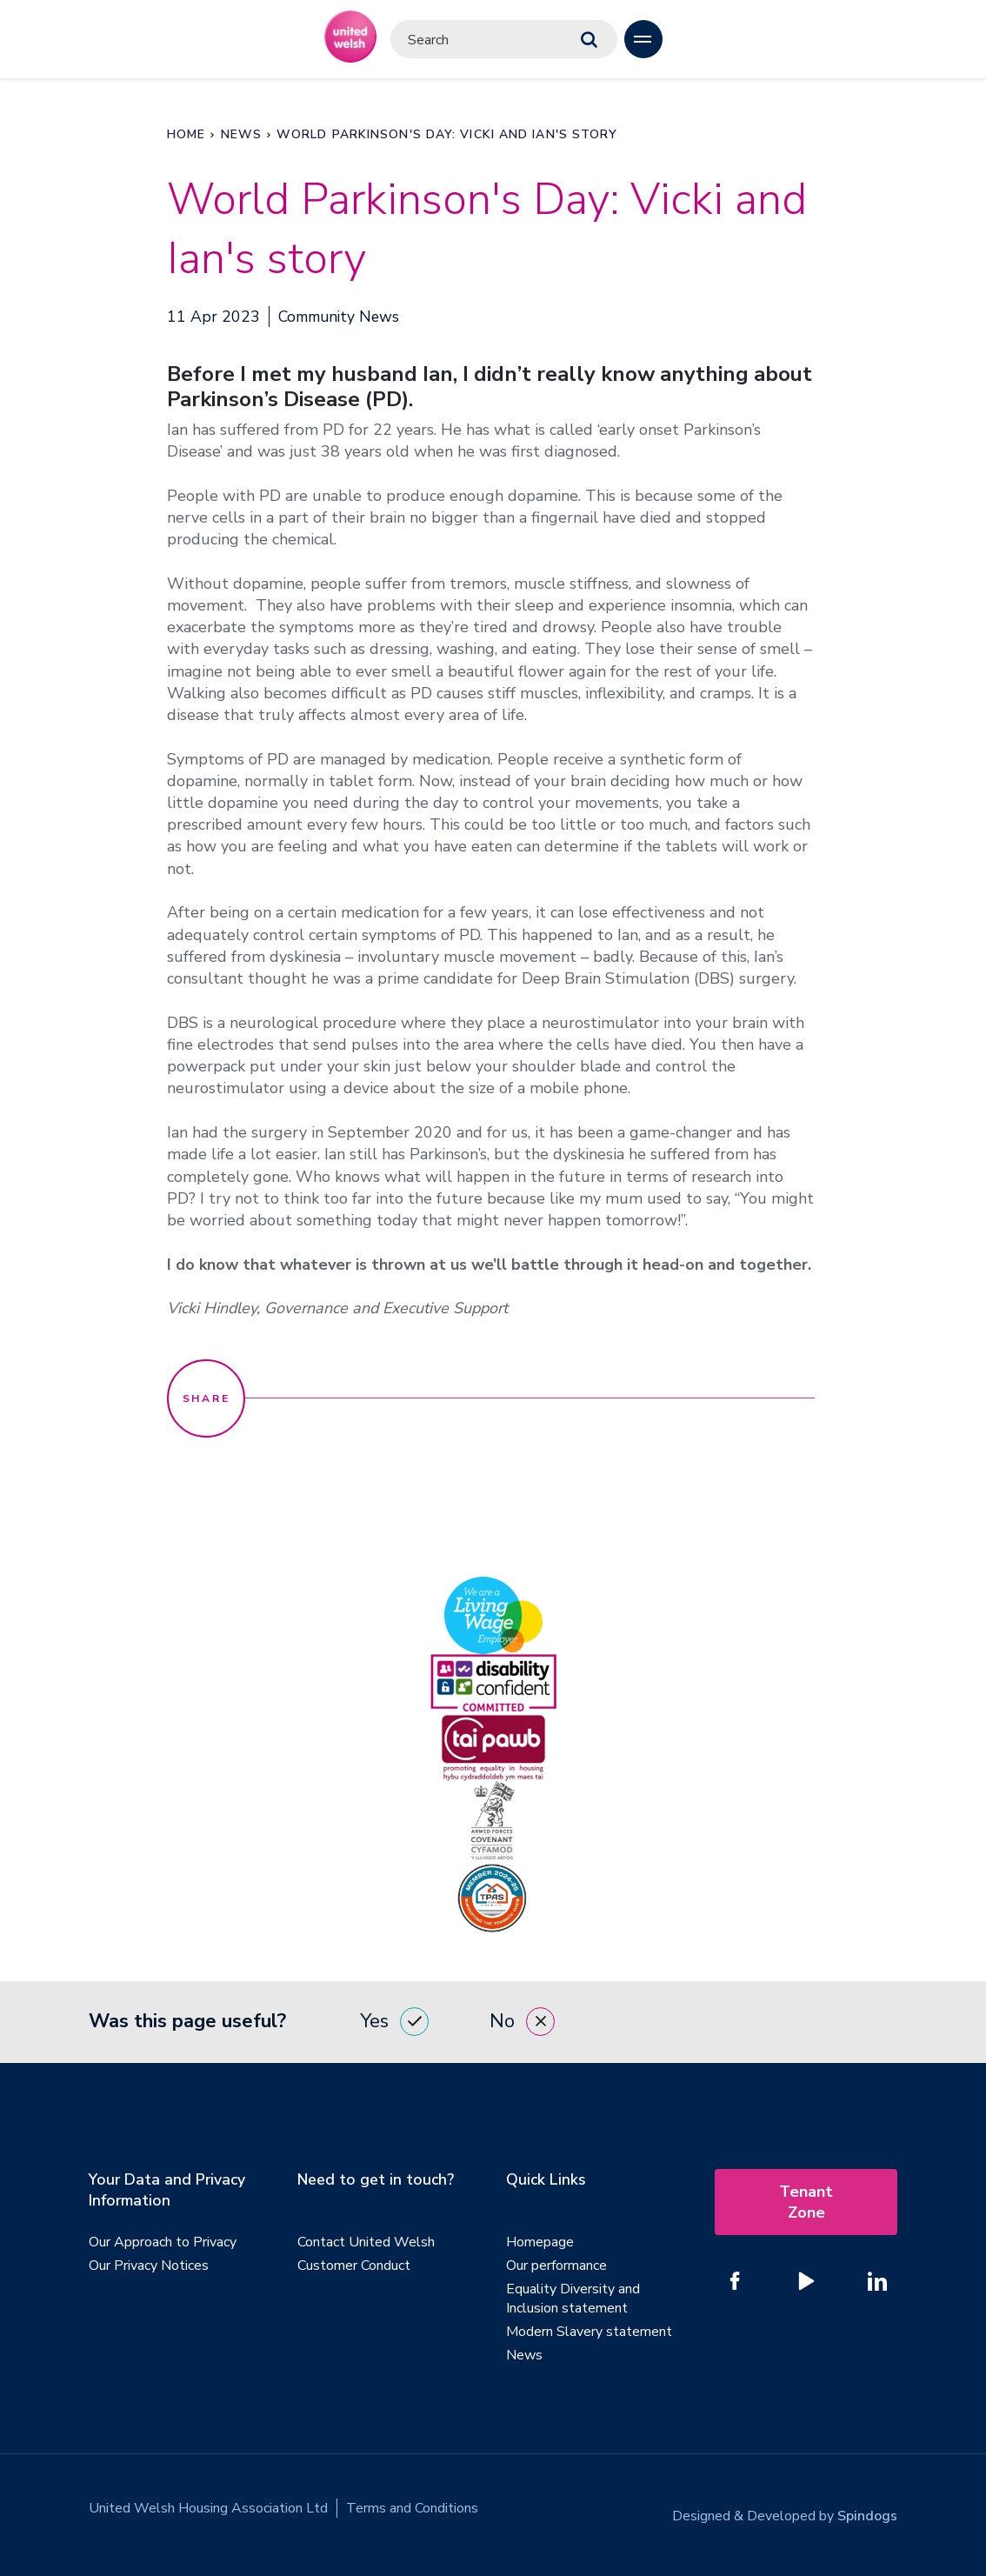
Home (186, 134)
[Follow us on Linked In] (877, 2281)
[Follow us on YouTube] (806, 2281)
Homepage (540, 2242)
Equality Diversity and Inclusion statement (573, 2298)
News (241, 134)
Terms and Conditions (412, 2508)
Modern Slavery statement (589, 2331)
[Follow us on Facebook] (735, 2281)
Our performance (556, 2265)
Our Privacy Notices (149, 2265)
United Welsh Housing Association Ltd (208, 2508)
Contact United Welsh (366, 2242)
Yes (394, 2021)
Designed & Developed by (784, 2508)
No (522, 2021)
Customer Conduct (353, 2265)
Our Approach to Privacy (163, 2242)
